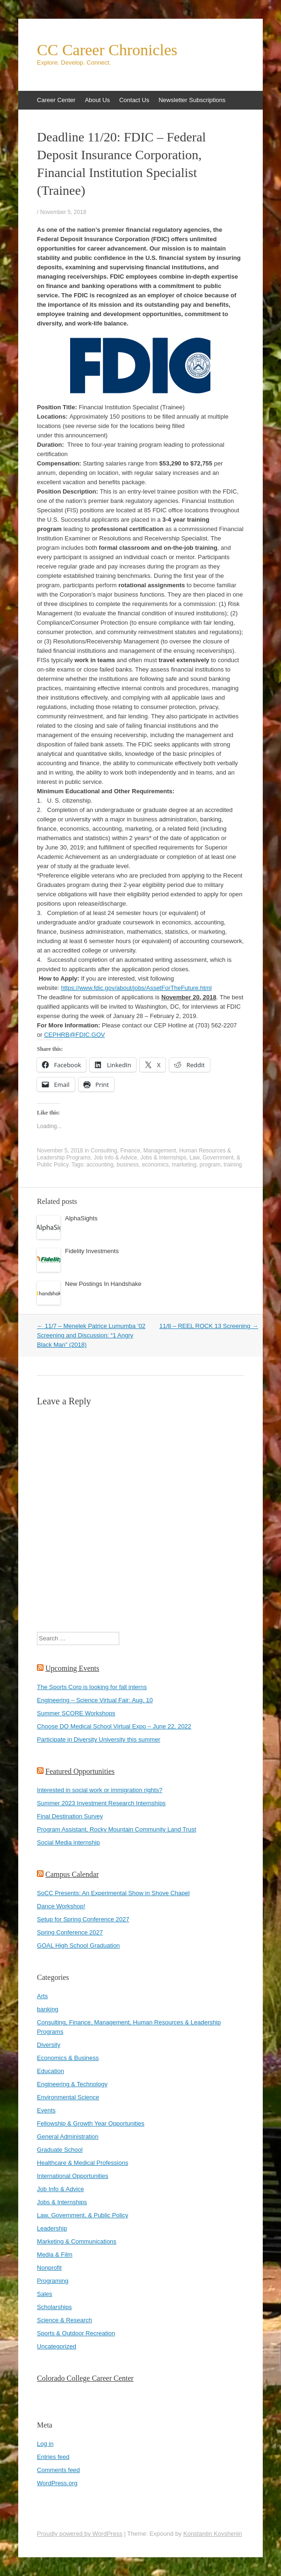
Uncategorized (56, 2346)
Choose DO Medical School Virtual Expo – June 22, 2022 (114, 1726)
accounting (100, 1164)
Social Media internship (68, 1842)
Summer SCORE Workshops (76, 1713)
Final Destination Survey (70, 1816)
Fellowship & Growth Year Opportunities (90, 2123)
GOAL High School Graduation (78, 1945)
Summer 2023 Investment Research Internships (101, 1803)
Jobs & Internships (163, 1157)
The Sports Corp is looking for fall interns (92, 1686)
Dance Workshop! (61, 1906)
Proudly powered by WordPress (79, 2533)
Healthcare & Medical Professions (82, 2162)
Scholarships (54, 2306)
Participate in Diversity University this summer (98, 1739)
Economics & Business (68, 2057)
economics (155, 1164)
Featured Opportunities (80, 1771)
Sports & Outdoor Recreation (76, 2333)
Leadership (52, 2228)
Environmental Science (68, 2097)
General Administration (68, 2136)
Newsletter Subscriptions (192, 99)
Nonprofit (49, 2267)
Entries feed (53, 2456)
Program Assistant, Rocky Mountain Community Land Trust (116, 1829)
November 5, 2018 (63, 212)
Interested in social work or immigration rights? (99, 1790)
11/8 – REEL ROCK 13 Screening (208, 1325)
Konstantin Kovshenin (212, 2533)
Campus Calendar (72, 1874)
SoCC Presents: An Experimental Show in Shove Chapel (113, 1893)
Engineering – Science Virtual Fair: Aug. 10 (95, 1700)
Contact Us (134, 99)
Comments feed (58, 2469)
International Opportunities (72, 2175)
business (127, 1164)
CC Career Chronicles (107, 50)
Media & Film (54, 2254)
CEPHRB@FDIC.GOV (74, 1034)
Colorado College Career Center (85, 2378)
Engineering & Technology (72, 2084)
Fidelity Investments (92, 1251)
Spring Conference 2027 (70, 1932)
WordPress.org (57, 2483)
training (232, 1164)
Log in (45, 2443)
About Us (97, 99)
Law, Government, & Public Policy (82, 2215)
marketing (184, 1164)
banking (47, 2009)
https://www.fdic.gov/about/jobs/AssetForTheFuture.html (136, 987)
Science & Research (64, 2320)
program (210, 1164)
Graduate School (60, 2149)
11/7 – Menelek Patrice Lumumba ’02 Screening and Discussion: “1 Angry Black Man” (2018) (91, 1335)
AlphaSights (81, 1218)
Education (50, 2070)
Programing (52, 2280)
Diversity (48, 2044)
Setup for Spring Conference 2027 (83, 1919)
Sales (44, 2293)
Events (46, 2110)
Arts (42, 1996)
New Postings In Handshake (103, 1283)
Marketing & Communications (76, 2241)
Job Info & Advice (115, 1157)
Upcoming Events (72, 1668)
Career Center (56, 99)
